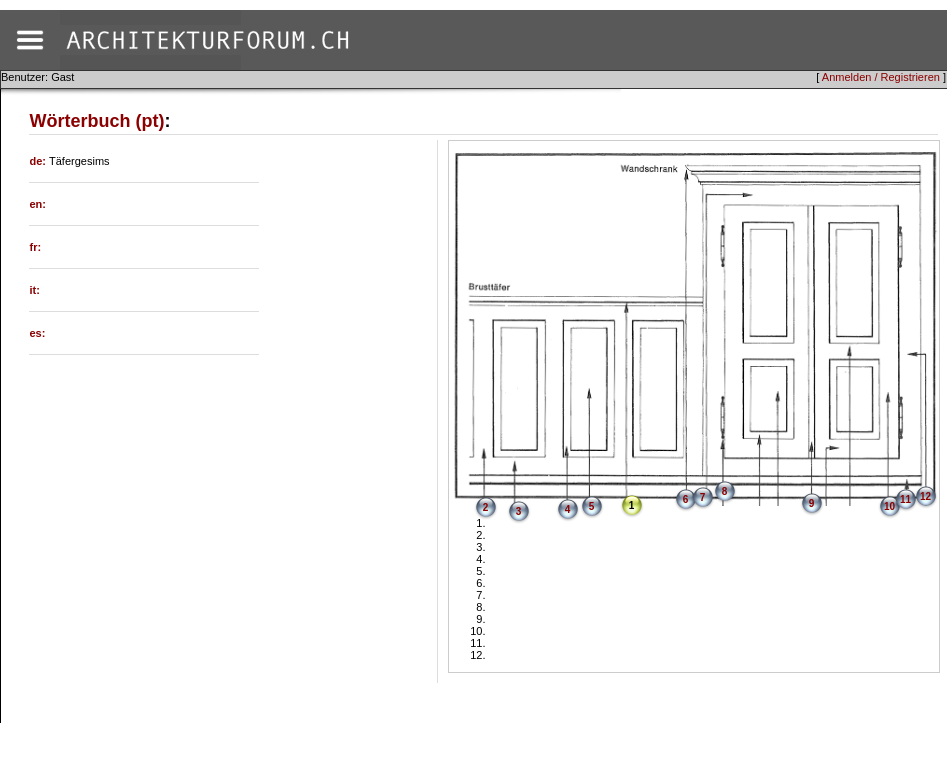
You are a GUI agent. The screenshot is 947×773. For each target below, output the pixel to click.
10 (889, 506)
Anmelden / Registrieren (881, 77)
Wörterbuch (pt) (96, 121)
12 (925, 496)
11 (905, 499)
